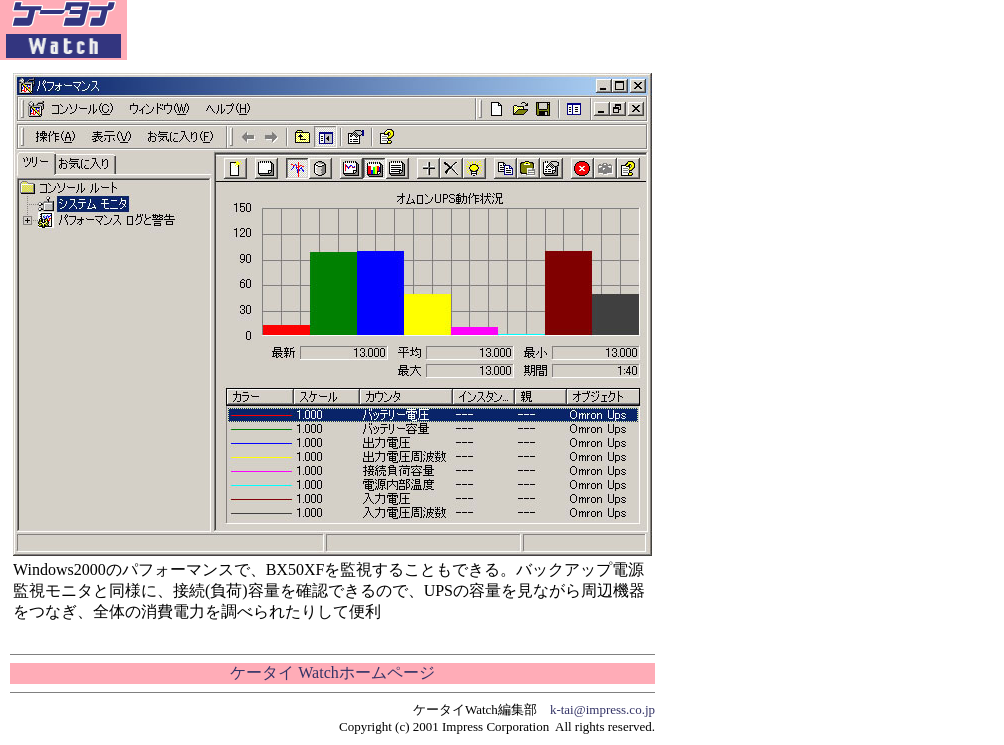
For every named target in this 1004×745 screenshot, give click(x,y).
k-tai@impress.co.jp (602, 709)
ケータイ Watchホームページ (332, 672)
